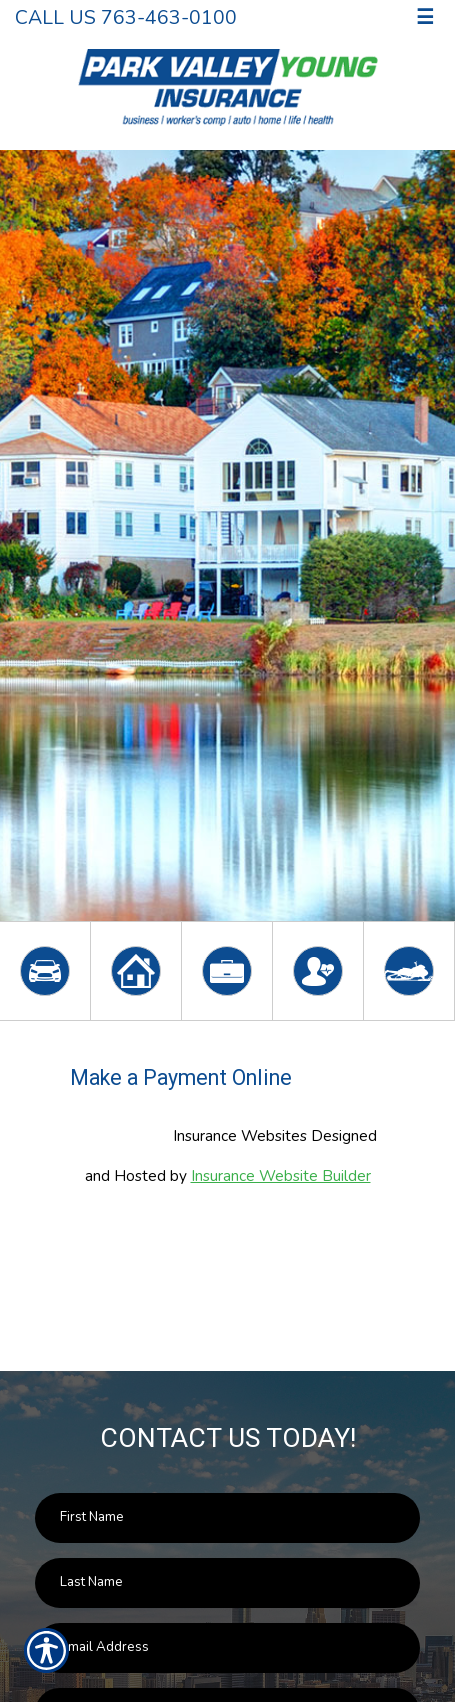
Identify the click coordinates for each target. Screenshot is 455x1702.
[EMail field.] (227, 1648)
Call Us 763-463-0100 (126, 17)
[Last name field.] (227, 1583)
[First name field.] (227, 1518)
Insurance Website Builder (281, 1175)
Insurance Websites (240, 1135)
